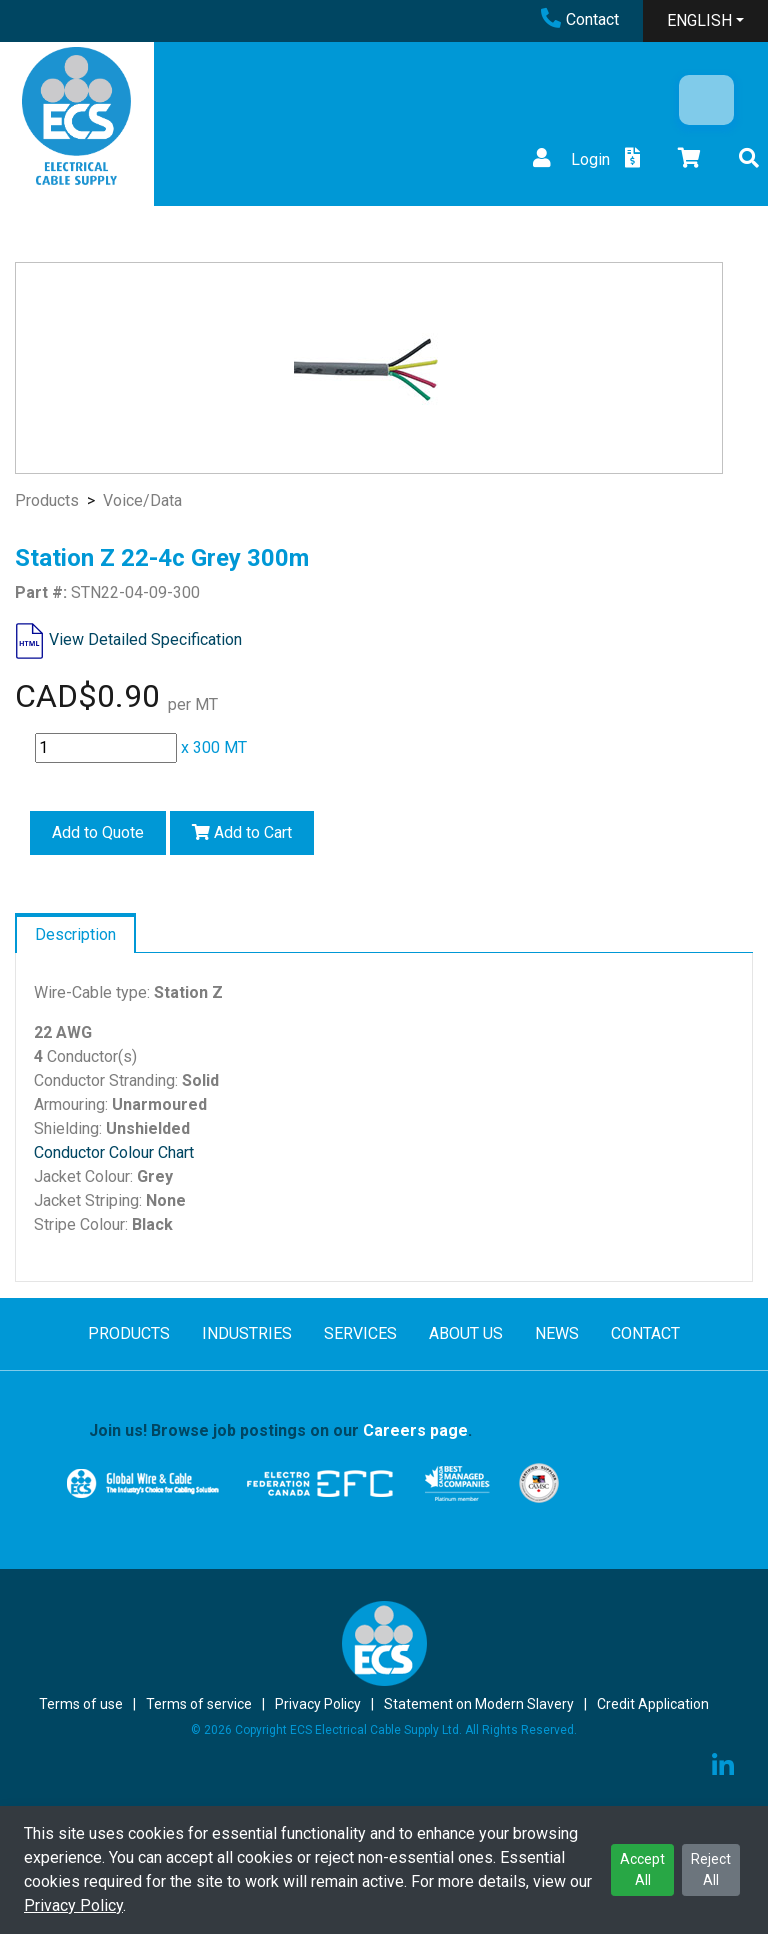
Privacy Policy (73, 1905)
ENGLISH (699, 20)
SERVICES (360, 1333)
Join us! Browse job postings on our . (280, 1430)
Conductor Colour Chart (114, 1152)
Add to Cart (242, 832)
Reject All (711, 1869)
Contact (580, 19)
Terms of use (81, 1704)
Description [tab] (75, 934)
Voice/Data (142, 500)
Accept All (642, 1869)
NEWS (557, 1333)
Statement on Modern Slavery (479, 1704)
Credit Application (653, 1704)
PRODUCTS (129, 1333)
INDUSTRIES (247, 1333)
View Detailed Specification (145, 639)
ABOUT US (466, 1333)
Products (47, 500)
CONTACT (645, 1333)
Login (569, 159)
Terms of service (199, 1704)
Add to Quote (98, 832)
